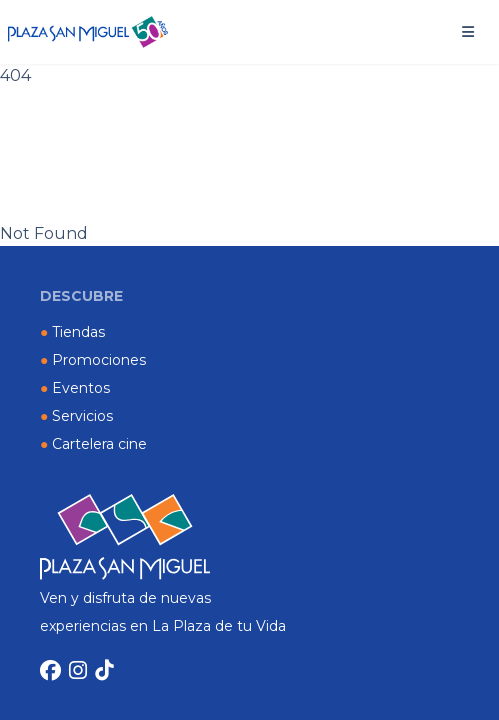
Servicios (76, 416)
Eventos (75, 388)
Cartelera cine (93, 444)
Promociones (93, 360)
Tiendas (72, 332)
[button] (468, 32)
